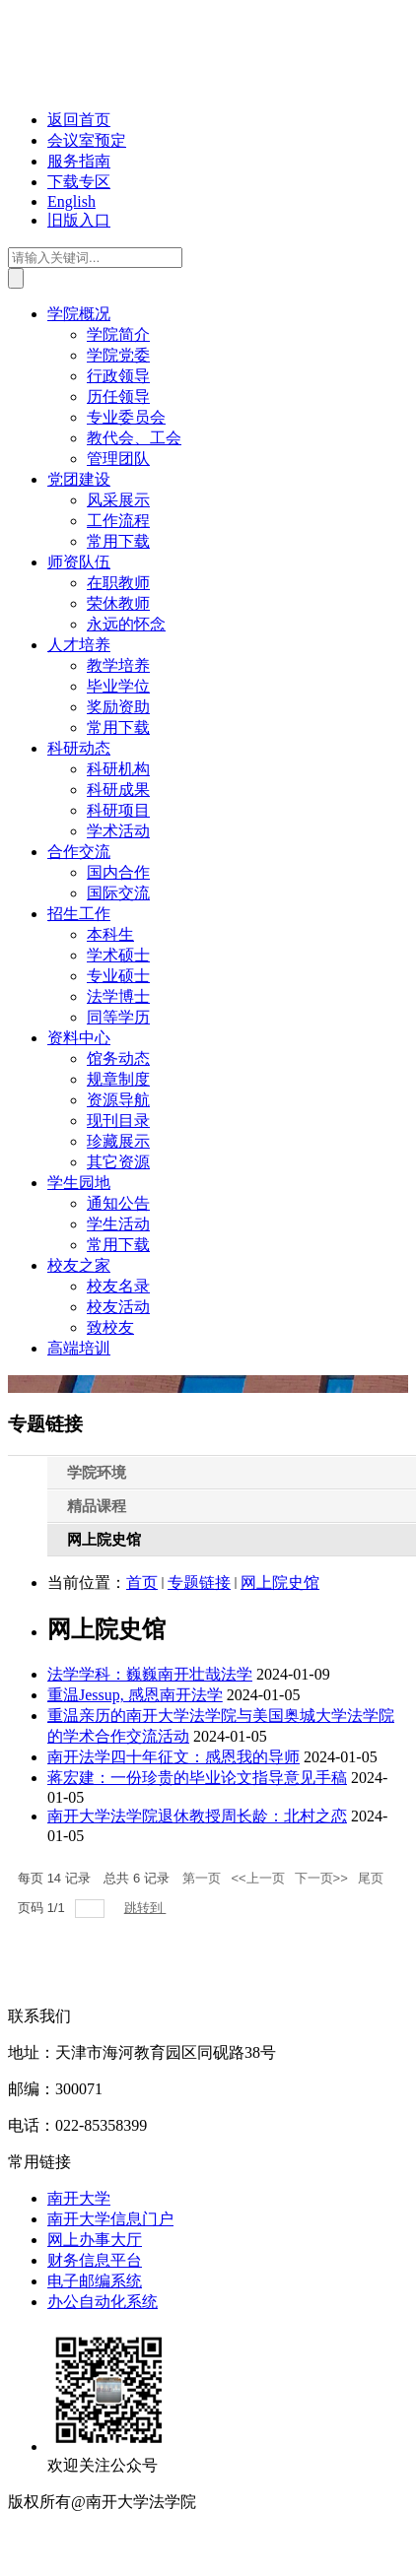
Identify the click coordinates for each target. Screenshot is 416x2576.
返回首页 (78, 119)
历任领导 (118, 396)
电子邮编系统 (94, 2281)
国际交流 (118, 893)
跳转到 (145, 1907)
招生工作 (78, 913)
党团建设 (78, 479)
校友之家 (78, 1265)
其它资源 (118, 1162)
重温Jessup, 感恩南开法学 (135, 1694)
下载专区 (78, 181)
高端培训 (78, 1348)
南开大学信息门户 (110, 2219)
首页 (142, 1582)
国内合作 (118, 872)
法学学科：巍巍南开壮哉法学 (149, 1674)
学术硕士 (118, 955)
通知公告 (118, 1203)
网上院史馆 (280, 1582)
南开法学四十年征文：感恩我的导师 (173, 1757)
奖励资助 (118, 706)
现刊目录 (118, 1120)
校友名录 (118, 1286)
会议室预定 (86, 140)
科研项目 (118, 810)
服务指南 (78, 161)
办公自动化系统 (102, 2301)
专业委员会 (126, 417)
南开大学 (78, 2198)
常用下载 (118, 541)
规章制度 (118, 1079)
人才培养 (78, 644)
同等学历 (118, 1017)
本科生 (110, 934)
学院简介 (118, 334)
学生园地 (78, 1182)
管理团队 (118, 458)
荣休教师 (118, 603)
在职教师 (118, 582)
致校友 (110, 1327)
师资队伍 (78, 562)
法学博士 (118, 996)
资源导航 (118, 1099)
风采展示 (118, 500)
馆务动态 (118, 1058)
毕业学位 (118, 686)
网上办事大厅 (94, 2239)
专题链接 (199, 1582)
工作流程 (118, 520)
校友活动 (118, 1306)
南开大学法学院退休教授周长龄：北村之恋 (197, 1816)
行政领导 (118, 375)
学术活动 (118, 831)
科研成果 (118, 789)
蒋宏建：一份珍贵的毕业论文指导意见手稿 (197, 1777)
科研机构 (118, 768)
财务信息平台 (94, 2260)
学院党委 (118, 355)
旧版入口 (78, 220)
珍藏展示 (118, 1141)
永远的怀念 (126, 624)
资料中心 (78, 1037)
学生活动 (118, 1224)
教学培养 (118, 665)
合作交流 (78, 851)
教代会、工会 (134, 437)
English (71, 201)
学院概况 (78, 313)
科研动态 (78, 748)
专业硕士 (118, 975)
